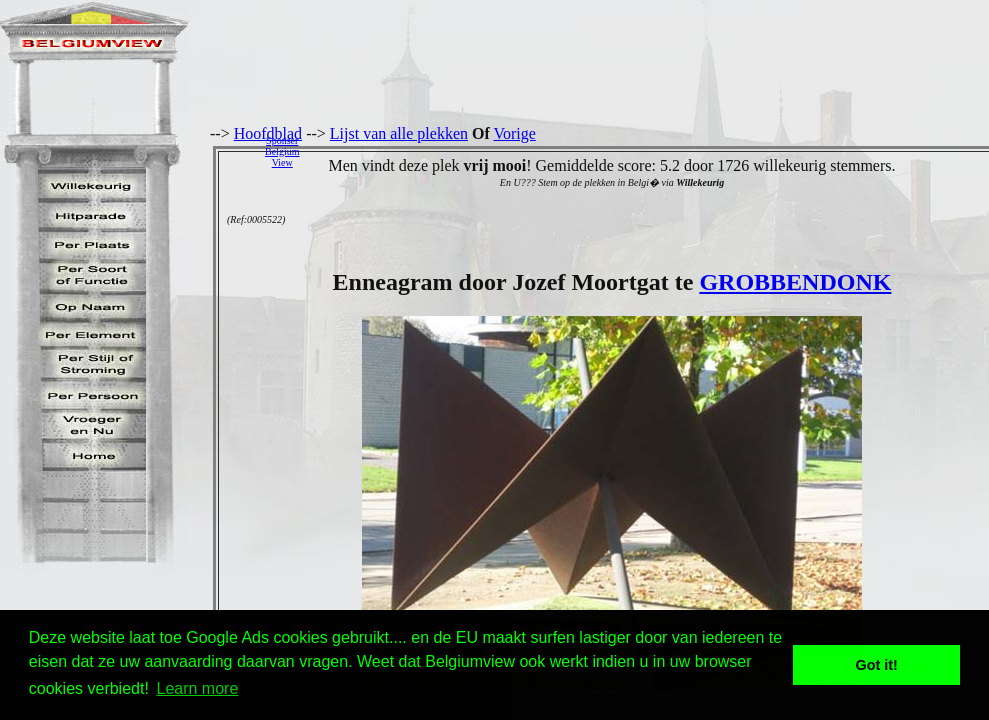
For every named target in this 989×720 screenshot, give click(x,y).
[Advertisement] (649, 151)
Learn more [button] (198, 688)
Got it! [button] (877, 665)
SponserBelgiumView (282, 151)
